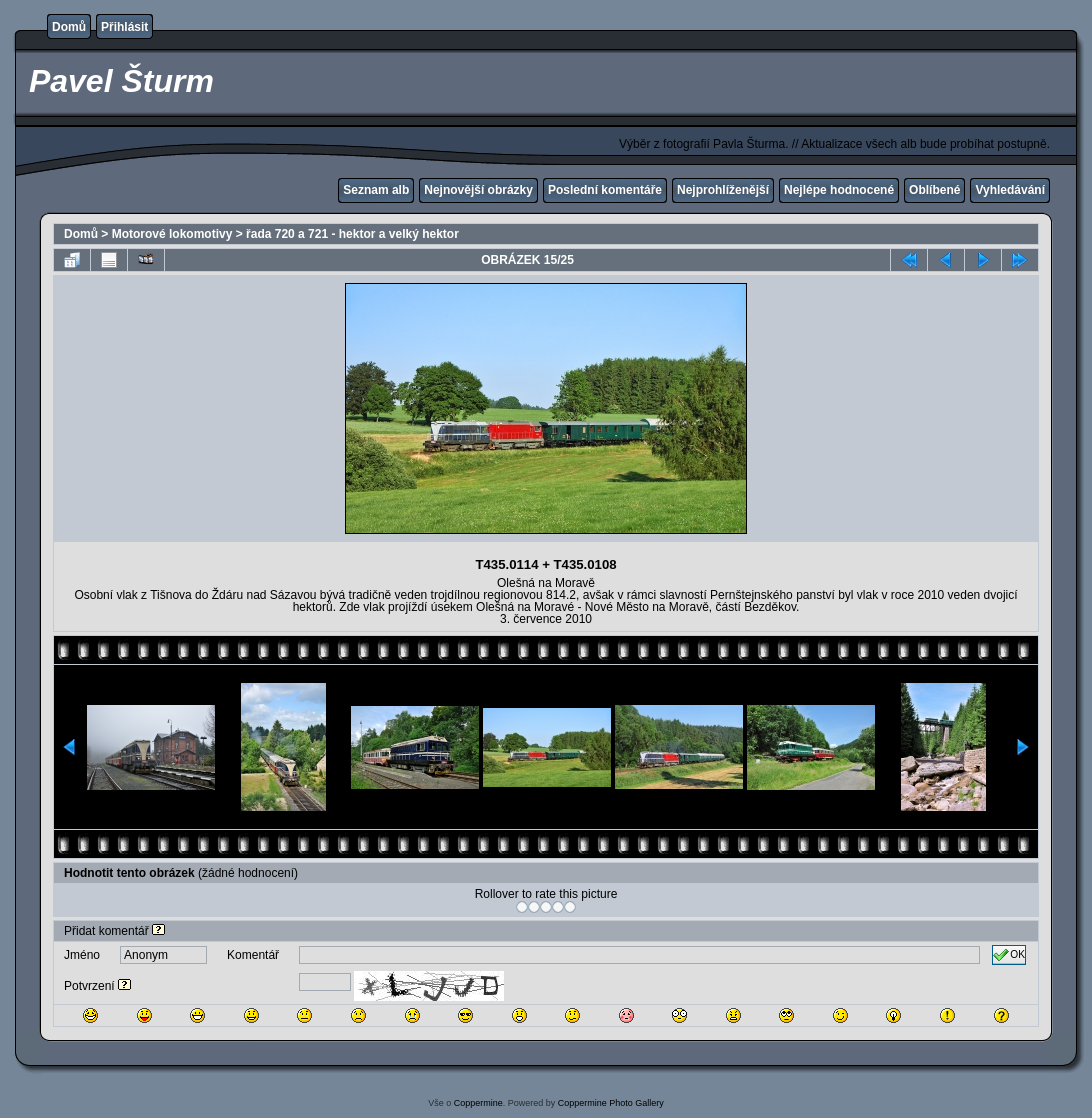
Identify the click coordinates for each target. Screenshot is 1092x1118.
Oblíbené (934, 190)
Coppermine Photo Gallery (611, 1103)
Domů (69, 27)
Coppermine (478, 1103)
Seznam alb (376, 190)
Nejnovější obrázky (478, 190)
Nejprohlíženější (723, 190)
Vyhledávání (1010, 190)
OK (1009, 955)
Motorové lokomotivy (172, 234)
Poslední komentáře (605, 190)
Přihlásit (124, 27)
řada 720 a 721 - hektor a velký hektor (352, 234)
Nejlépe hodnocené (839, 190)
